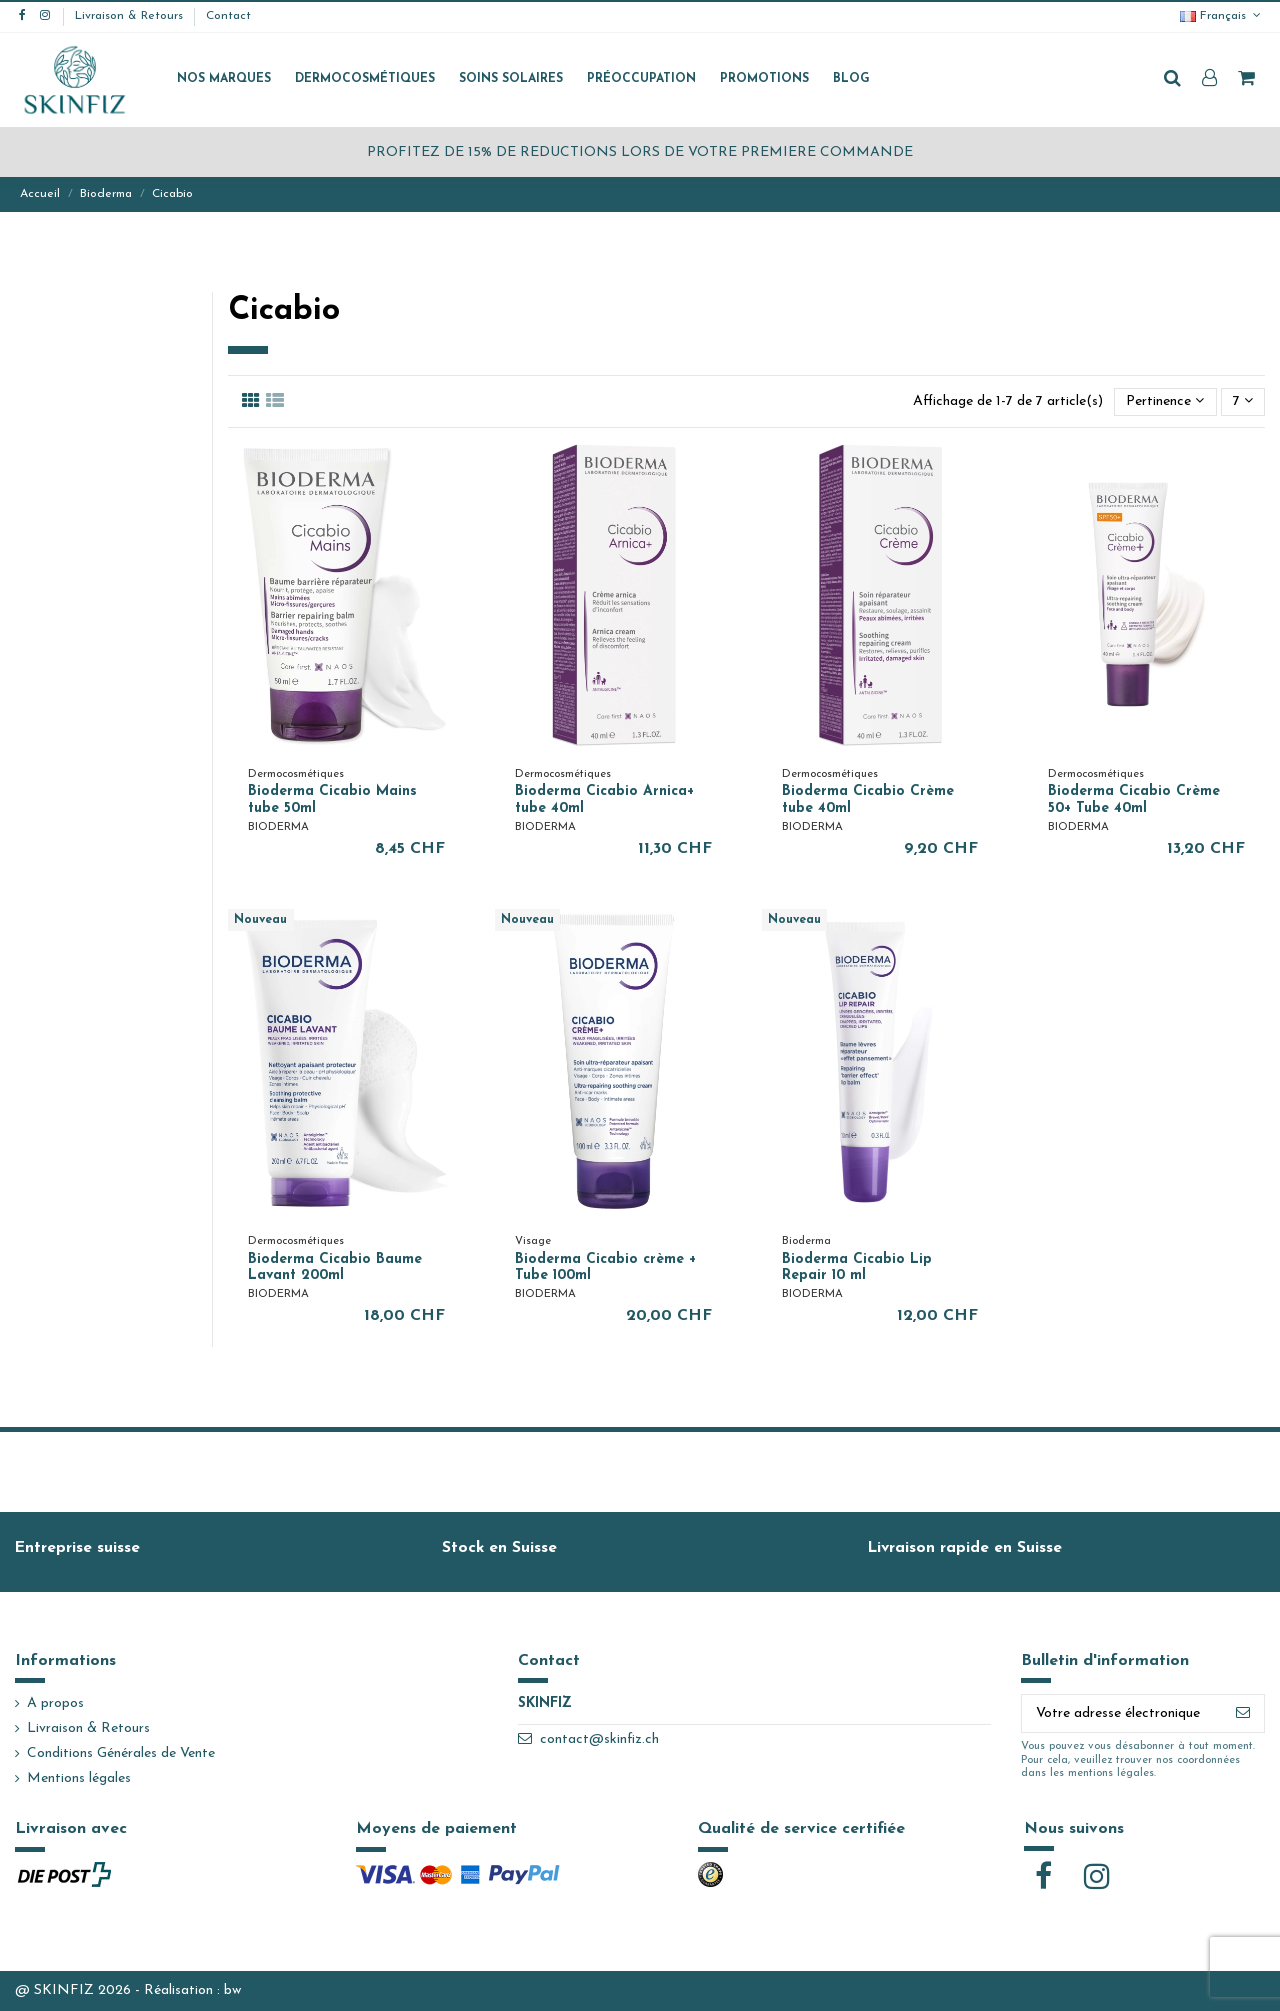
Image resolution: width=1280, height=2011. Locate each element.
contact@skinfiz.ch (599, 1739)
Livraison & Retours (131, 16)
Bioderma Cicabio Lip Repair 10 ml (857, 1268)
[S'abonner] (1243, 1714)
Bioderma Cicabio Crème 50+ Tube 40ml (1134, 800)
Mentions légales (79, 1778)
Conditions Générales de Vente (121, 1753)
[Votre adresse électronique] (1122, 1714)
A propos (55, 1703)
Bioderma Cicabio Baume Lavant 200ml (335, 1268)
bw (232, 1990)
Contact (228, 16)
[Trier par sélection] (1165, 402)
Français (1222, 16)
